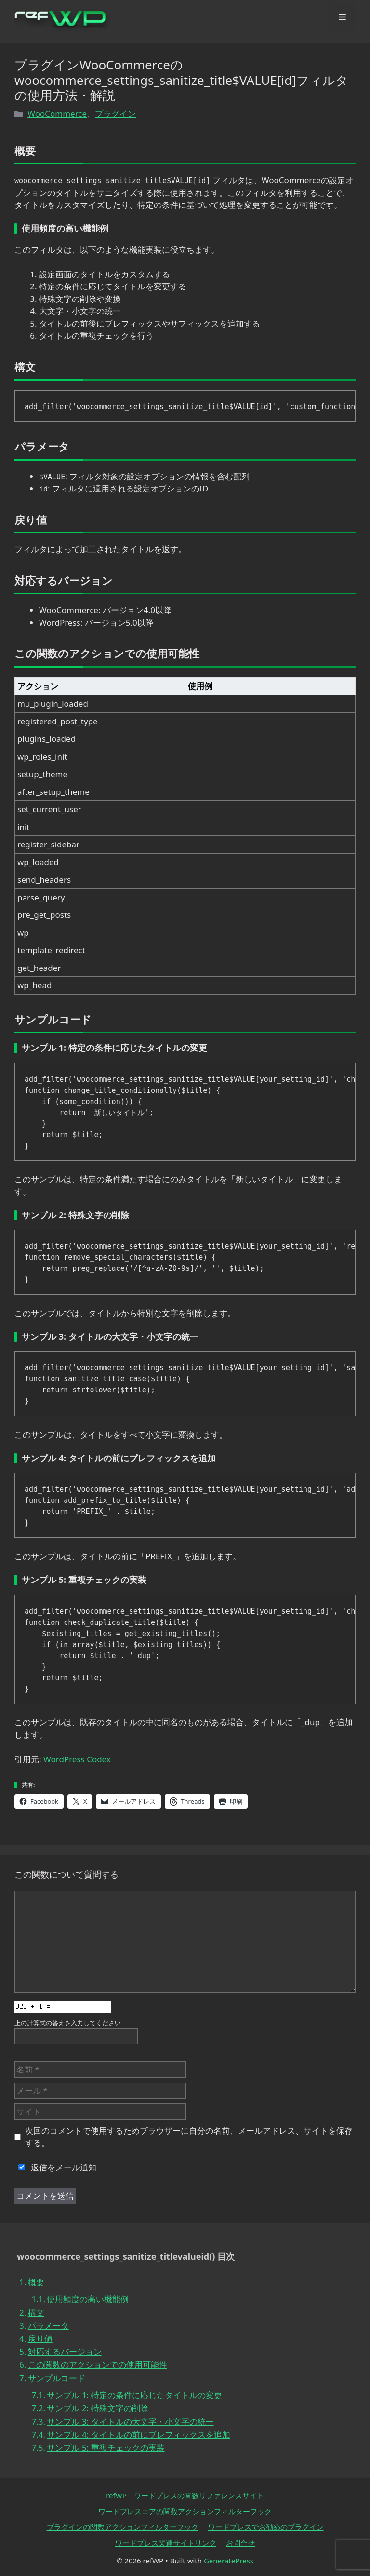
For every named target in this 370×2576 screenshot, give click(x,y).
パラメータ (48, 2325)
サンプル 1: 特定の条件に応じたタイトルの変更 (134, 2394)
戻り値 (40, 2338)
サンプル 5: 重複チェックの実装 (105, 2447)
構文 (36, 2312)
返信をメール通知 (55, 2167)
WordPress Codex (77, 1759)
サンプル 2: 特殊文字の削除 (97, 2407)
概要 (36, 2282)
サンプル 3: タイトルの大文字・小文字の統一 (130, 2421)
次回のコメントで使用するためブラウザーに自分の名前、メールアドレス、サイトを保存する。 (189, 2137)
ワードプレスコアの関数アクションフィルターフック (185, 2511)
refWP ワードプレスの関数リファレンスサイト (185, 2495)
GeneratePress (228, 2560)
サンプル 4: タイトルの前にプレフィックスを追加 (138, 2434)
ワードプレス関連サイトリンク (165, 2543)
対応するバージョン (65, 2351)
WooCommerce (57, 113)
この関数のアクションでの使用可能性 (97, 2364)
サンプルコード (56, 2378)
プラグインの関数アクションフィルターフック (122, 2527)
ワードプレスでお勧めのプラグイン (266, 2527)
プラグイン (115, 113)
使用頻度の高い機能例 (88, 2298)
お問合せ (240, 2543)
